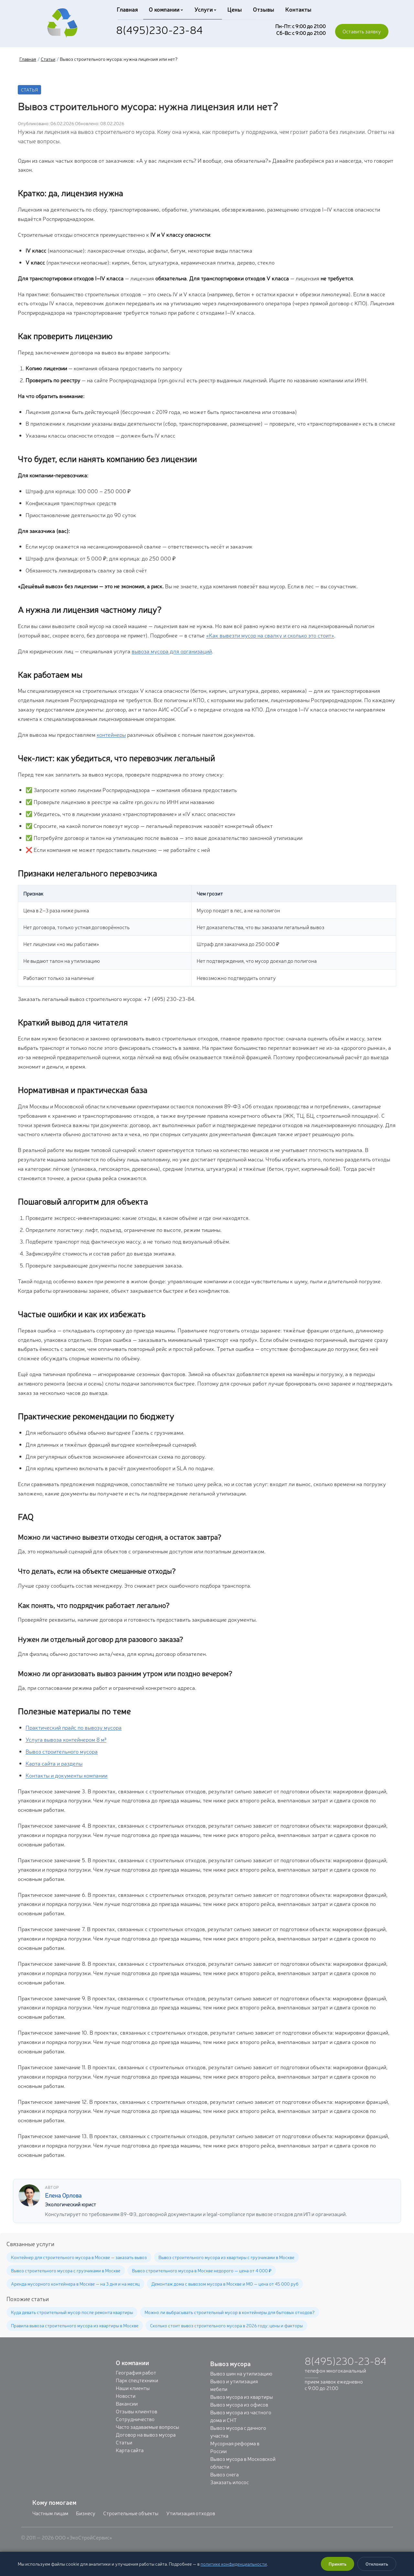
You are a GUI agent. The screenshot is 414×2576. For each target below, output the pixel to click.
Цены (232, 8)
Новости (126, 2395)
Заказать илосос (229, 2481)
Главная (126, 8)
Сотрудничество (135, 2418)
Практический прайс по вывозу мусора (74, 1727)
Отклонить (376, 2564)
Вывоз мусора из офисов (239, 2404)
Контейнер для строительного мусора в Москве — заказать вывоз (79, 2257)
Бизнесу (85, 2512)
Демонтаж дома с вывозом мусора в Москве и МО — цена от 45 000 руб (225, 2284)
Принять (337, 2564)
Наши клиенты (133, 2387)
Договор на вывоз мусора (146, 2434)
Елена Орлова (63, 2195)
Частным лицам (50, 2512)
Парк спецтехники (137, 2380)
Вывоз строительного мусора (62, 1751)
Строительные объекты (130, 2512)
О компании (165, 8)
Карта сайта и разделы (54, 1763)
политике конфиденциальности (234, 2564)
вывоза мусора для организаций (172, 651)
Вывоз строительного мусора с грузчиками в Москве (65, 2270)
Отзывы (260, 8)
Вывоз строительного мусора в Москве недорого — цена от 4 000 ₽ (201, 2270)
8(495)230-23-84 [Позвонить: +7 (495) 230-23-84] (159, 29)
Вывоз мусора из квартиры (241, 2396)
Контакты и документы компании (66, 1775)
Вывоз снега (224, 2474)
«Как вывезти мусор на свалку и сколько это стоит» (270, 635)
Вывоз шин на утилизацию (241, 2373)
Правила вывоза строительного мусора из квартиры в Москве (74, 2325)
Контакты (294, 8)
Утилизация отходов (190, 2512)
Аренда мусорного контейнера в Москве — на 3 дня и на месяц (75, 2284)
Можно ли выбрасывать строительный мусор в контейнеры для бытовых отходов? (230, 2312)
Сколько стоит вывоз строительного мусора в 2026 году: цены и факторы (226, 2325)
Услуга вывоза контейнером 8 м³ (66, 1739)
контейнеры (111, 734)
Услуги (203, 8)
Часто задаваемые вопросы (147, 2426)
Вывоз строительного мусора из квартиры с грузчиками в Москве (226, 2257)
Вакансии (127, 2403)
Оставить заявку (362, 31)
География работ (136, 2372)
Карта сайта (130, 2449)
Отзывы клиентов (136, 2411)
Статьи (48, 59)
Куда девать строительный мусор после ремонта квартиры (72, 2312)
